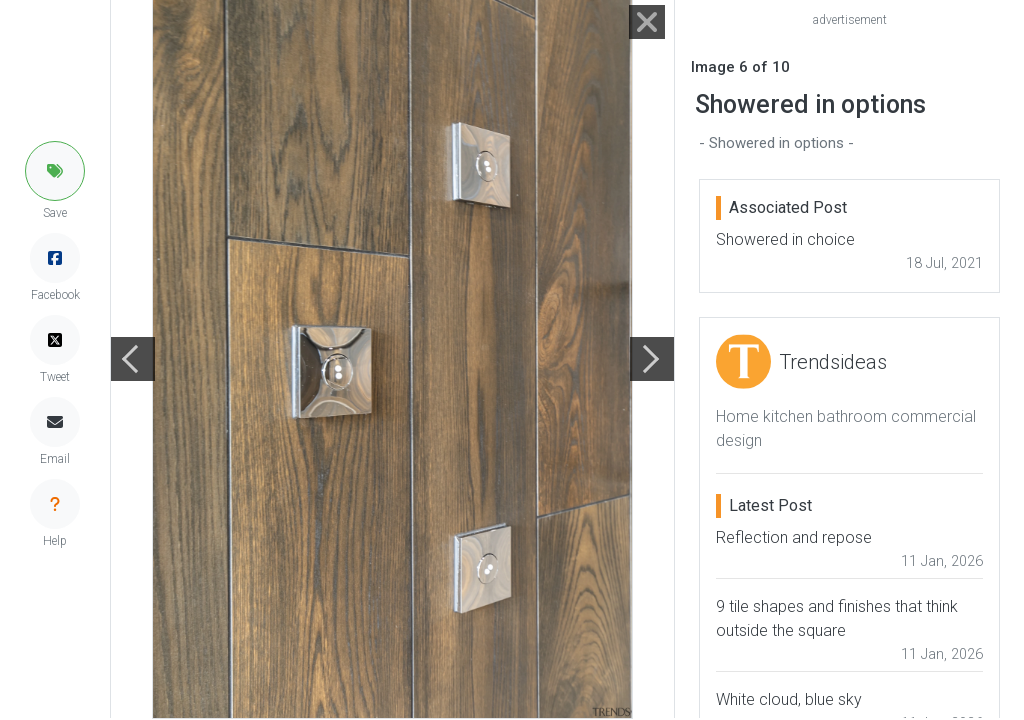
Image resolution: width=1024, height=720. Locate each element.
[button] (55, 171)
